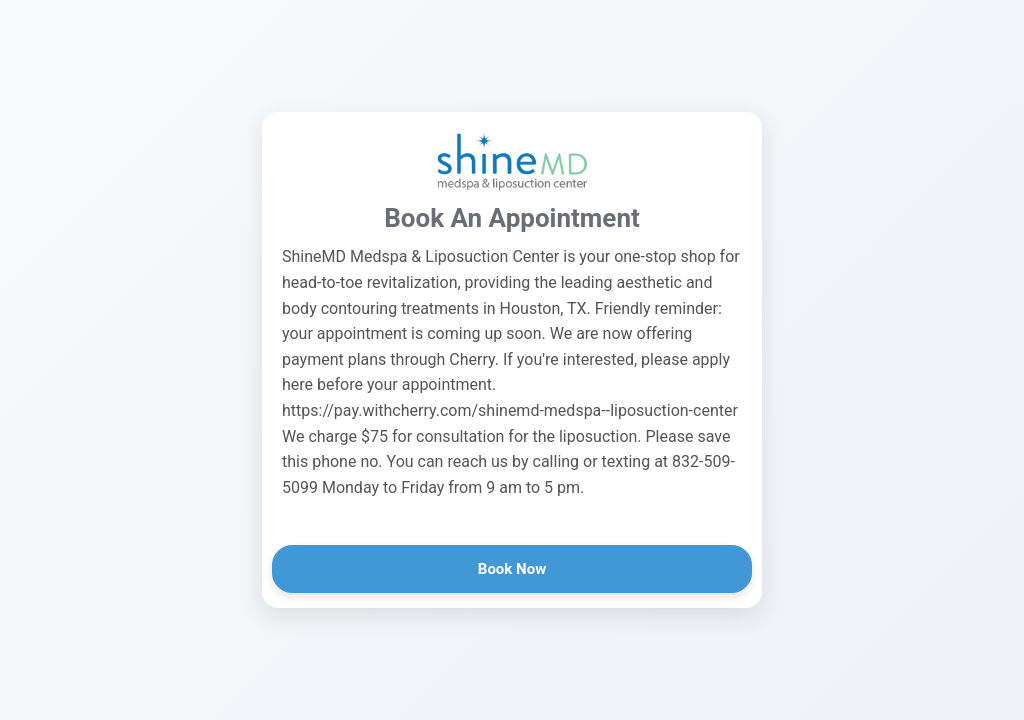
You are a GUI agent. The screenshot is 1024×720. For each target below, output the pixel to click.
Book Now (512, 569)
